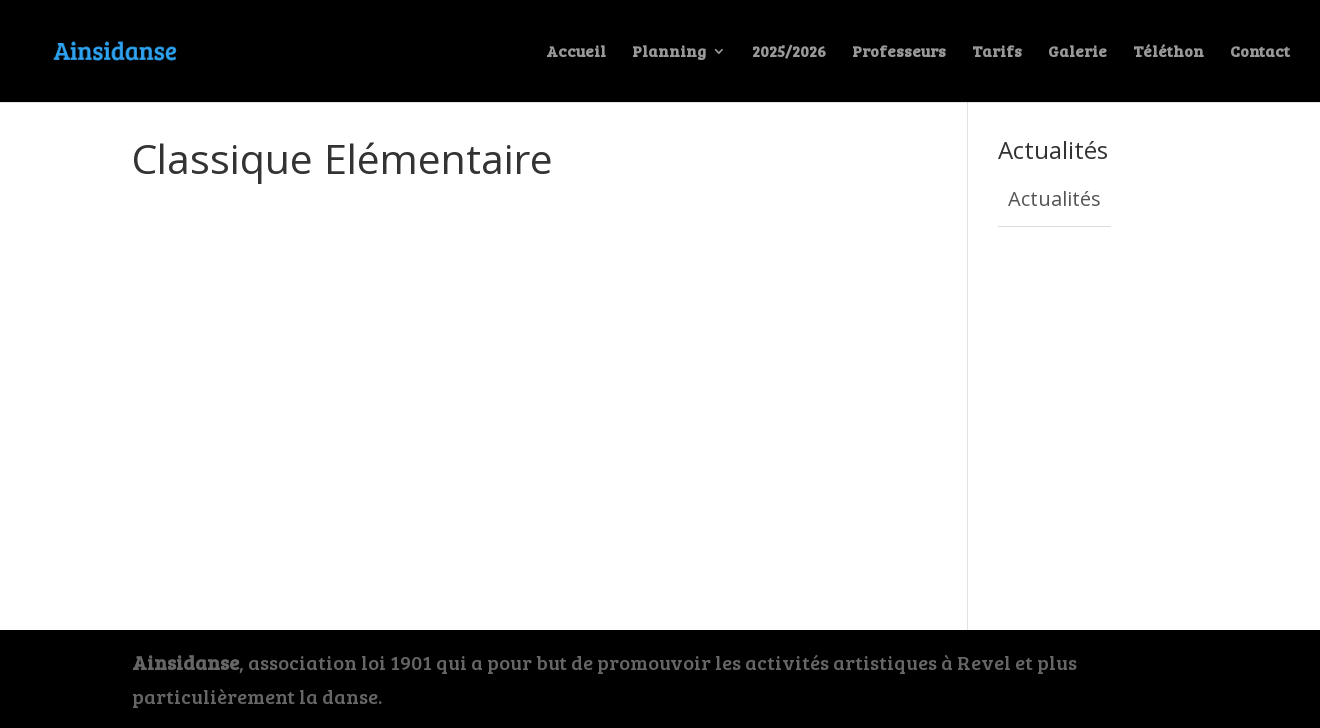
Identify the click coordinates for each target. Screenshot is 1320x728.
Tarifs (997, 52)
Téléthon (1168, 52)
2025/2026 (789, 52)
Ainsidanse (185, 662)
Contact (1260, 52)
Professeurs (899, 52)
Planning (669, 52)
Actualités (1054, 198)
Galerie (1077, 52)
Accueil (576, 52)
